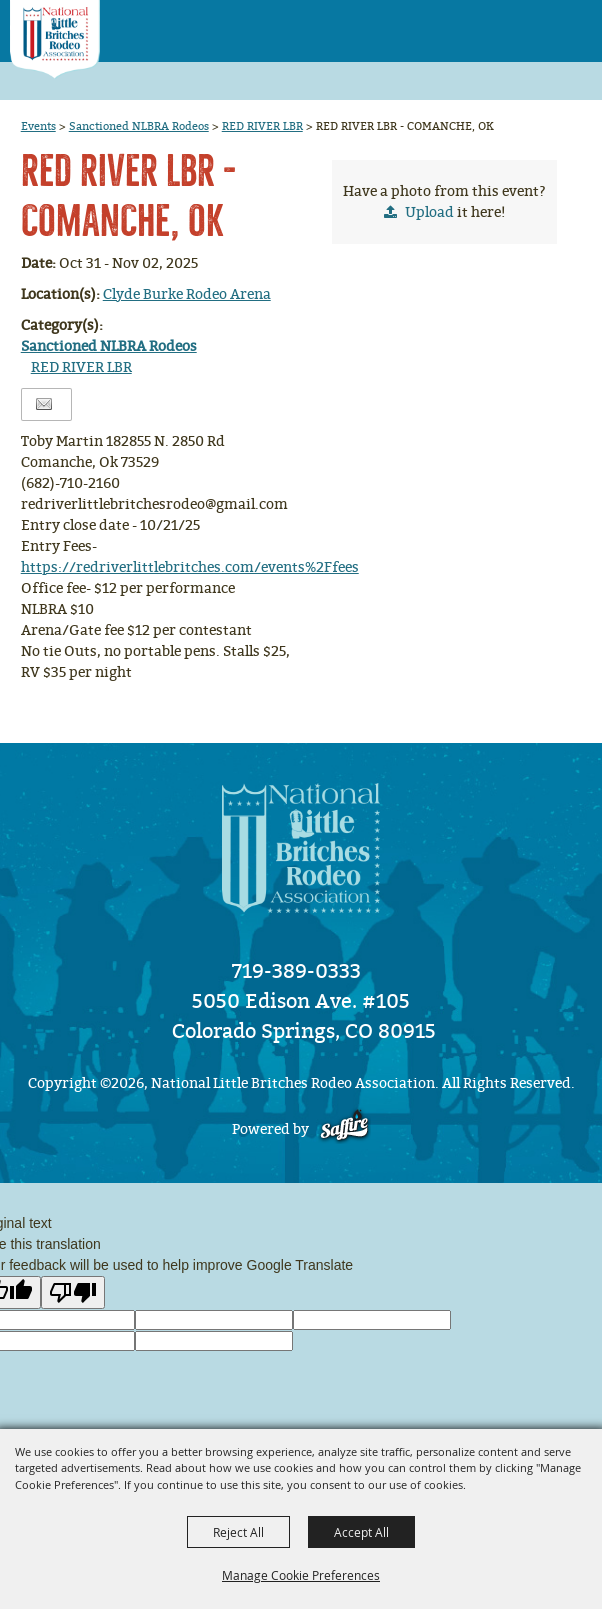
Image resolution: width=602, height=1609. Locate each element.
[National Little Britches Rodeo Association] (55, 39)
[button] (532, 24)
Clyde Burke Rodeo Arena (187, 294)
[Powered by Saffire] (344, 1129)
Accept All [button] (361, 1532)
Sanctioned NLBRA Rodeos (139, 126)
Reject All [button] (238, 1532)
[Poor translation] (73, 1292)
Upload (429, 212)
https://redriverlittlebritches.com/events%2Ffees (190, 567)
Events (38, 126)
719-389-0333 (296, 971)
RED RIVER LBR (262, 126)
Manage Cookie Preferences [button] (301, 1575)
